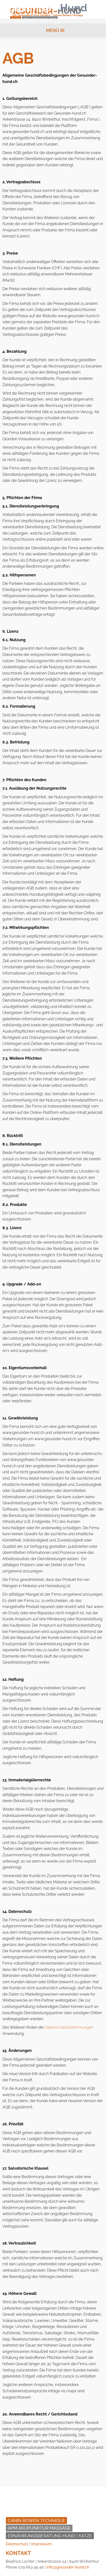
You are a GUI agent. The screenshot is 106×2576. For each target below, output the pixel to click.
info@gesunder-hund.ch (67, 2567)
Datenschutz (17, 2544)
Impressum (41, 2544)
